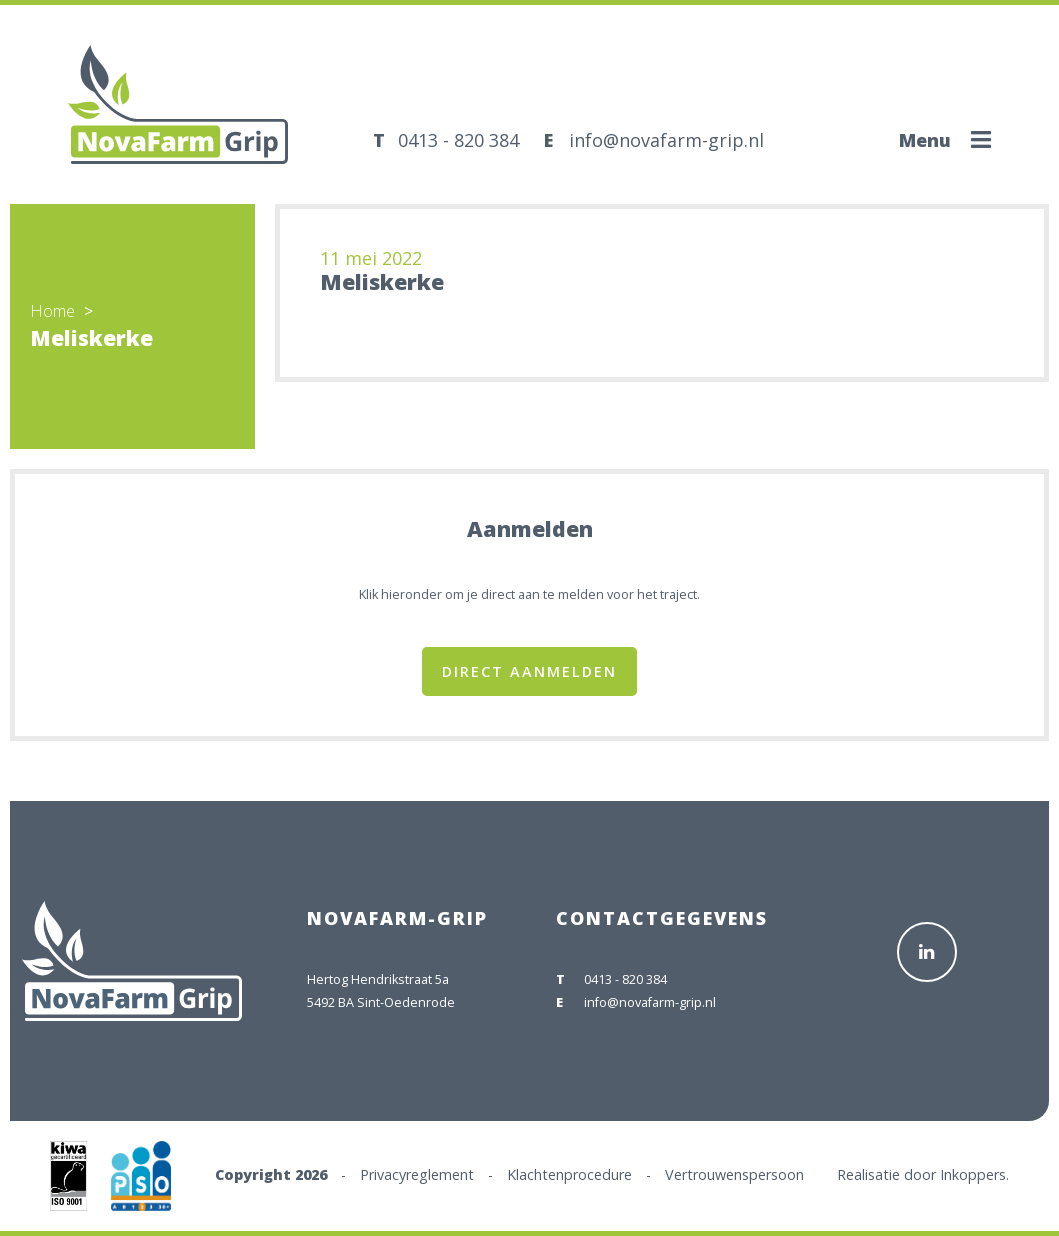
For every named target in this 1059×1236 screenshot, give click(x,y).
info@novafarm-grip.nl (666, 140)
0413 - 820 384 (458, 140)
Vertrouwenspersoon (734, 1174)
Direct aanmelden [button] (529, 671)
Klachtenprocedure (569, 1174)
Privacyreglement (417, 1174)
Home (52, 311)
